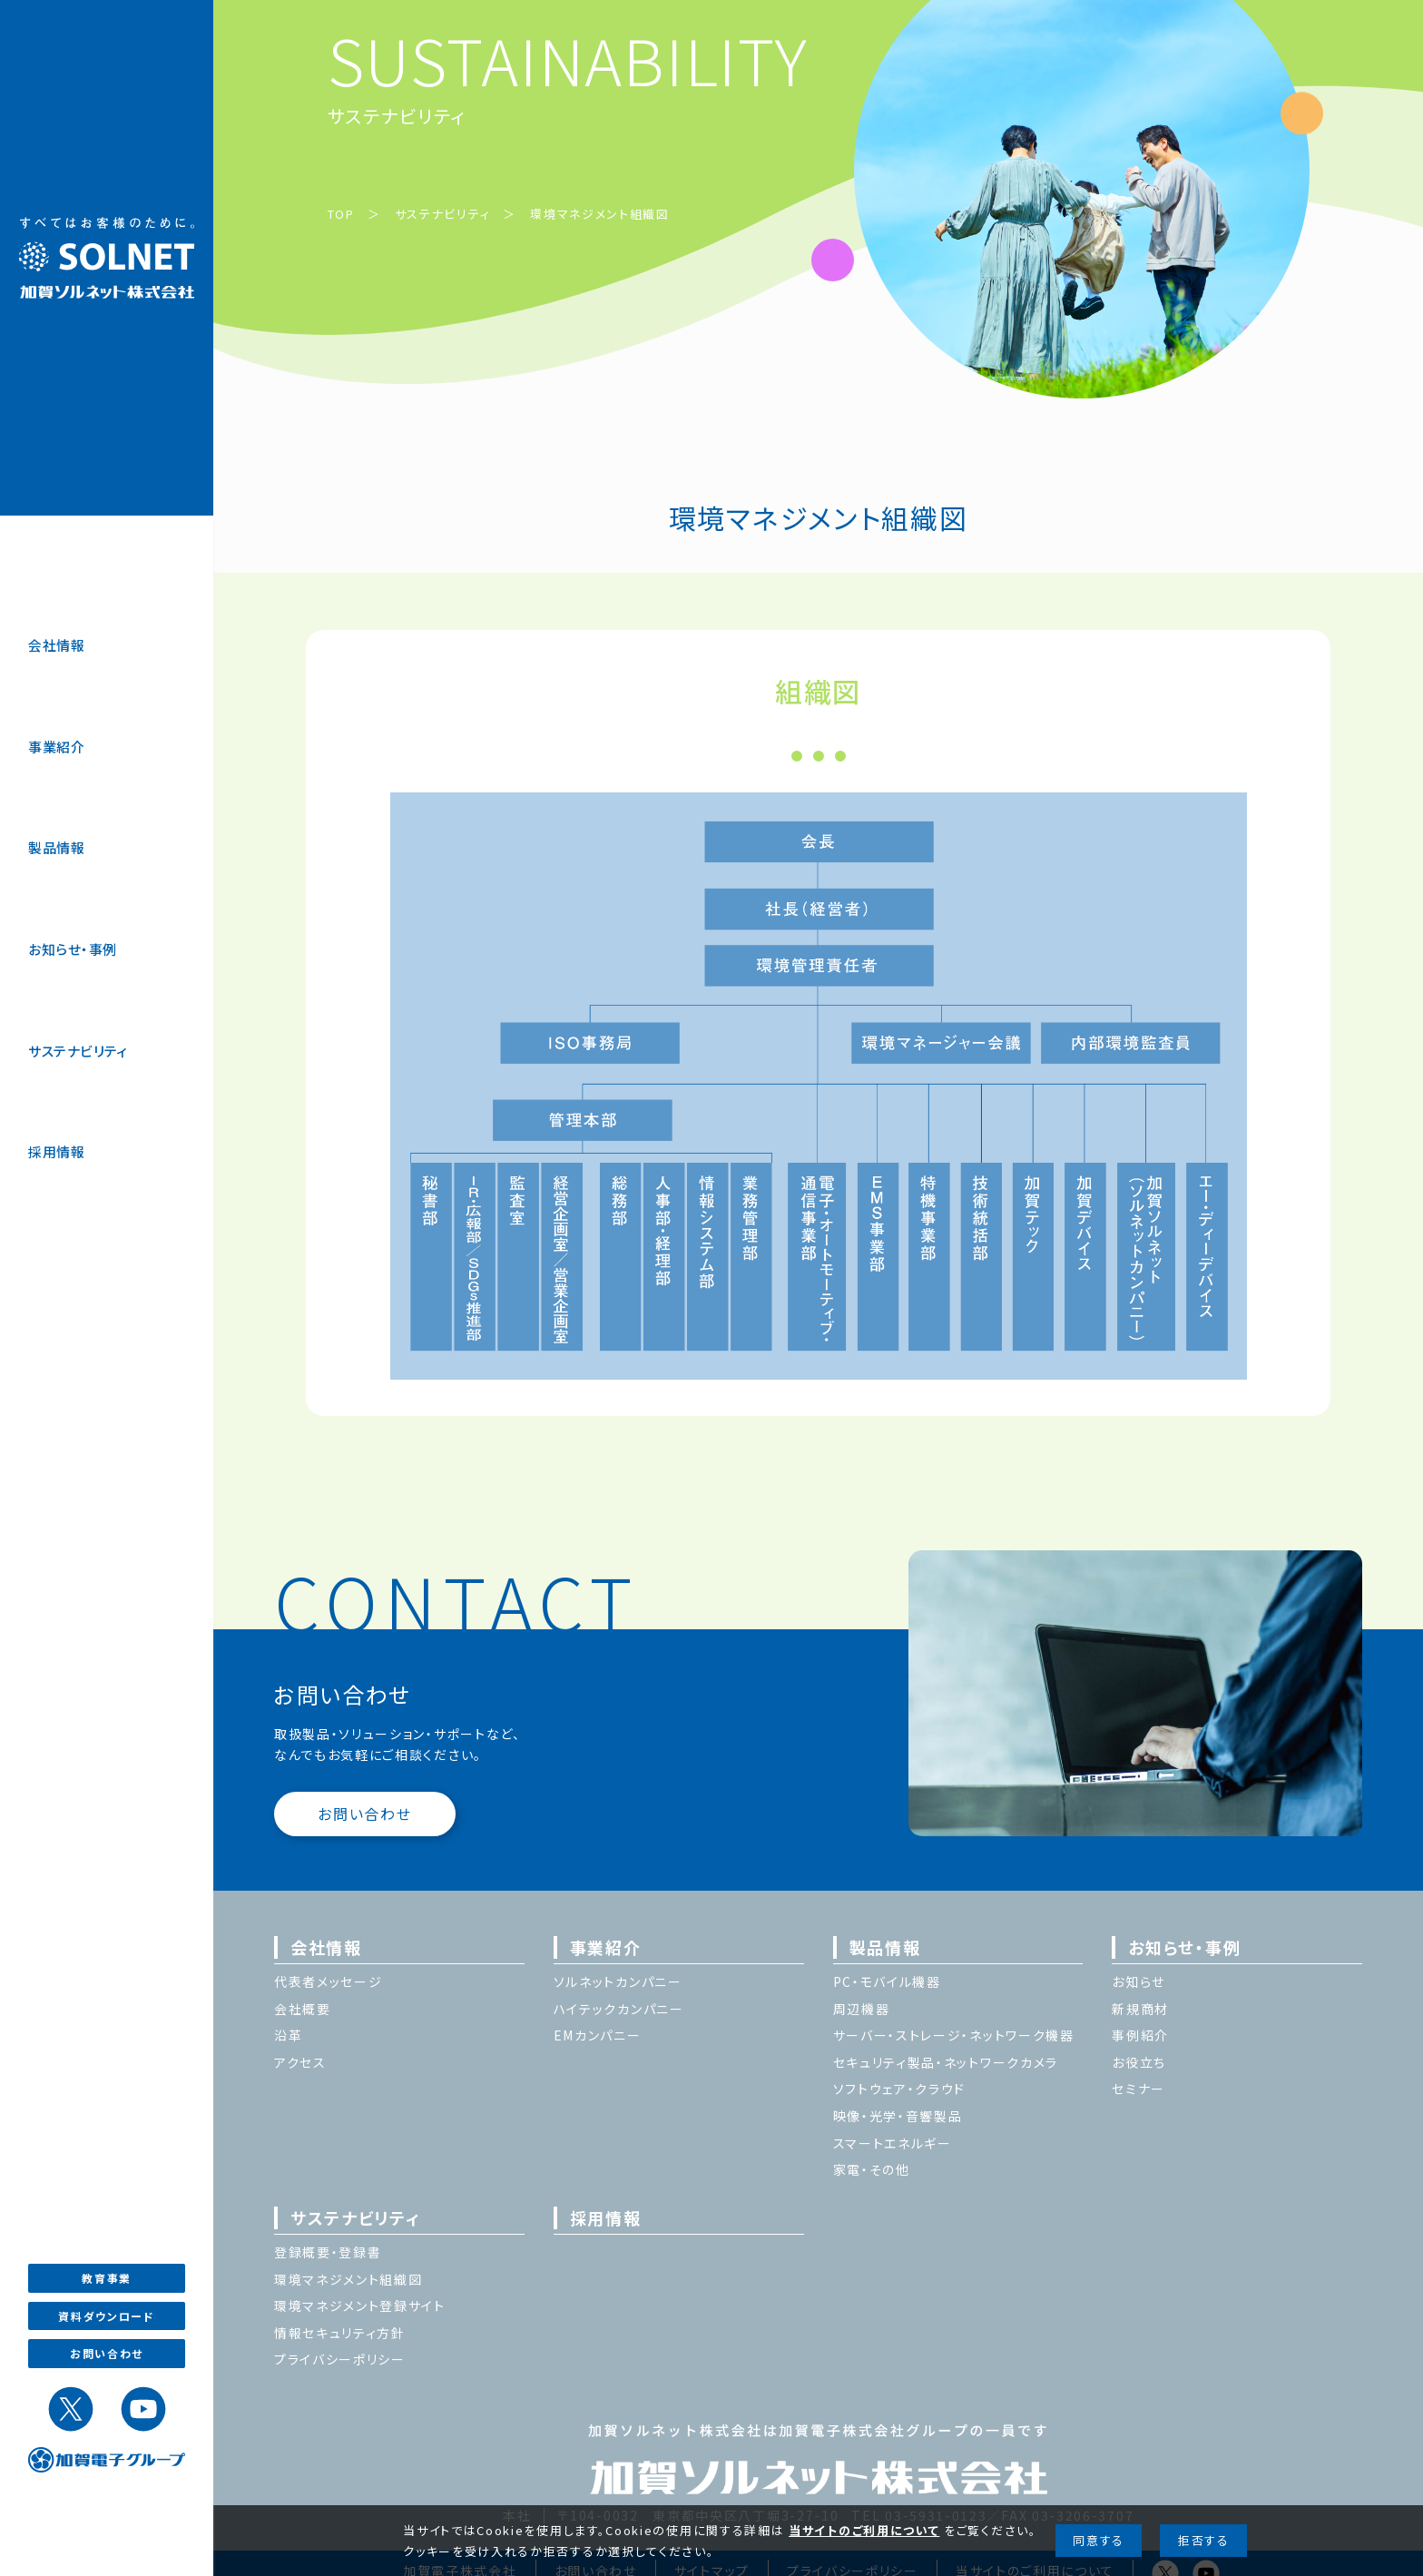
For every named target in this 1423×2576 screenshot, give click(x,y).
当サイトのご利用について (864, 2530)
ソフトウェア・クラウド (900, 2088)
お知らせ (1138, 1981)
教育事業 (107, 2278)
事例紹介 (1140, 2035)
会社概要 (302, 2009)
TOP (341, 213)
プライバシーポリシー (340, 2359)
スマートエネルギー (892, 2143)
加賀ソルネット (106, 258)
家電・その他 (871, 2169)
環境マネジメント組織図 (600, 213)
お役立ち (1139, 2062)
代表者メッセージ (328, 1981)
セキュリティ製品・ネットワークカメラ (945, 2062)
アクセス (300, 2062)
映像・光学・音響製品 (898, 2116)
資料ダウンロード (106, 2316)
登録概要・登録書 (328, 2252)
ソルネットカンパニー (618, 1981)
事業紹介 (56, 746)
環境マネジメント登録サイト (360, 2305)
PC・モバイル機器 (887, 1981)
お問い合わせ (106, 2353)
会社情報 (56, 644)
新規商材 (1140, 2009)
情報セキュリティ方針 (340, 2333)
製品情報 (56, 847)
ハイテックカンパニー (619, 2009)
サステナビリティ (78, 1050)
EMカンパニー (598, 2035)
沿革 (288, 2035)
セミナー (1138, 2088)
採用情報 (56, 1151)
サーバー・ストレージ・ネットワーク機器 (954, 2035)
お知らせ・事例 (72, 949)
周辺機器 (861, 2009)
